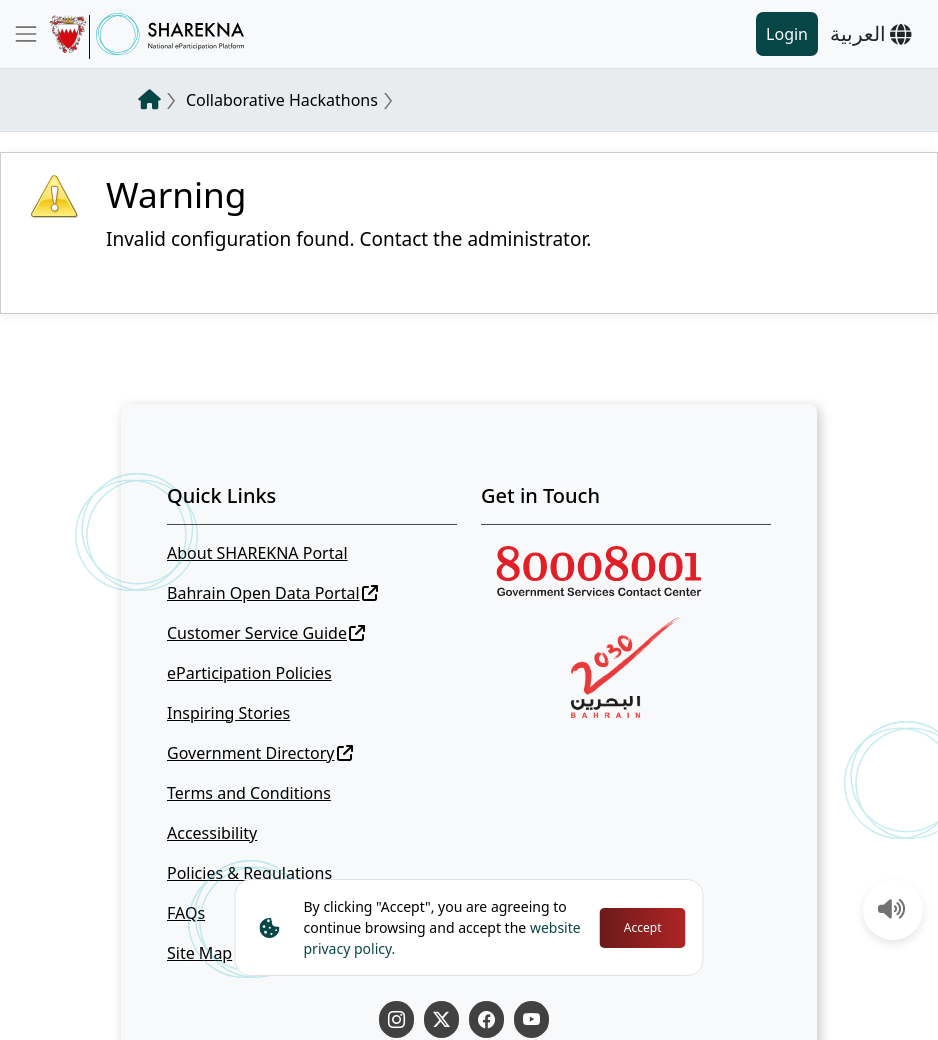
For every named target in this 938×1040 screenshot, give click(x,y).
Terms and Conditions (249, 793)
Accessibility (212, 833)
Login (787, 34)
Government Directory (260, 753)
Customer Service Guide (266, 633)
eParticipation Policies (249, 673)
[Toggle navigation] (26, 34)
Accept (643, 927)
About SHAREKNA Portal (257, 553)
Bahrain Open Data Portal (272, 593)
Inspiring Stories (228, 713)
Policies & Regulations (249, 873)
